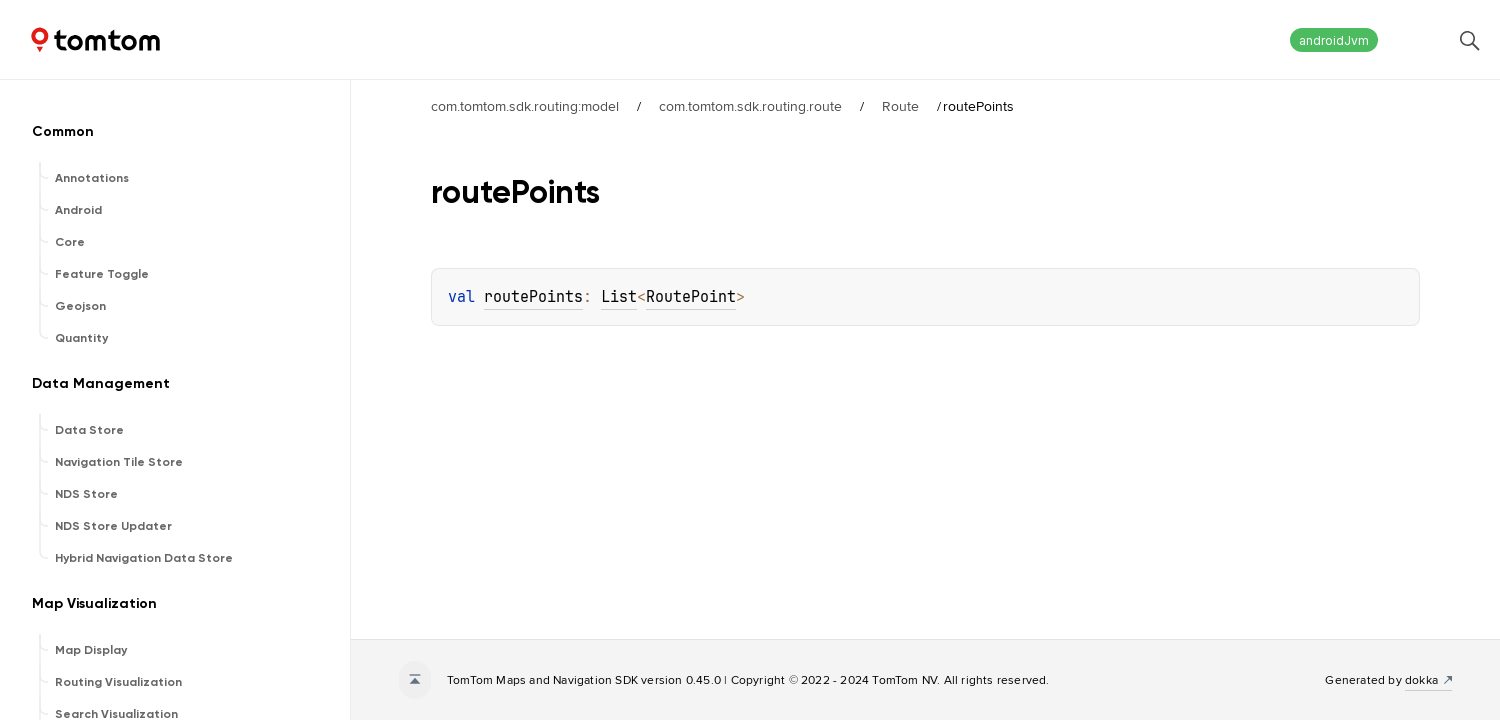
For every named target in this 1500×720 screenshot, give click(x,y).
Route (900, 106)
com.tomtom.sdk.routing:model (525, 106)
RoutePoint (691, 297)
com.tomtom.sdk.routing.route (750, 106)
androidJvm (1334, 40)
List (619, 297)
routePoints (533, 297)
